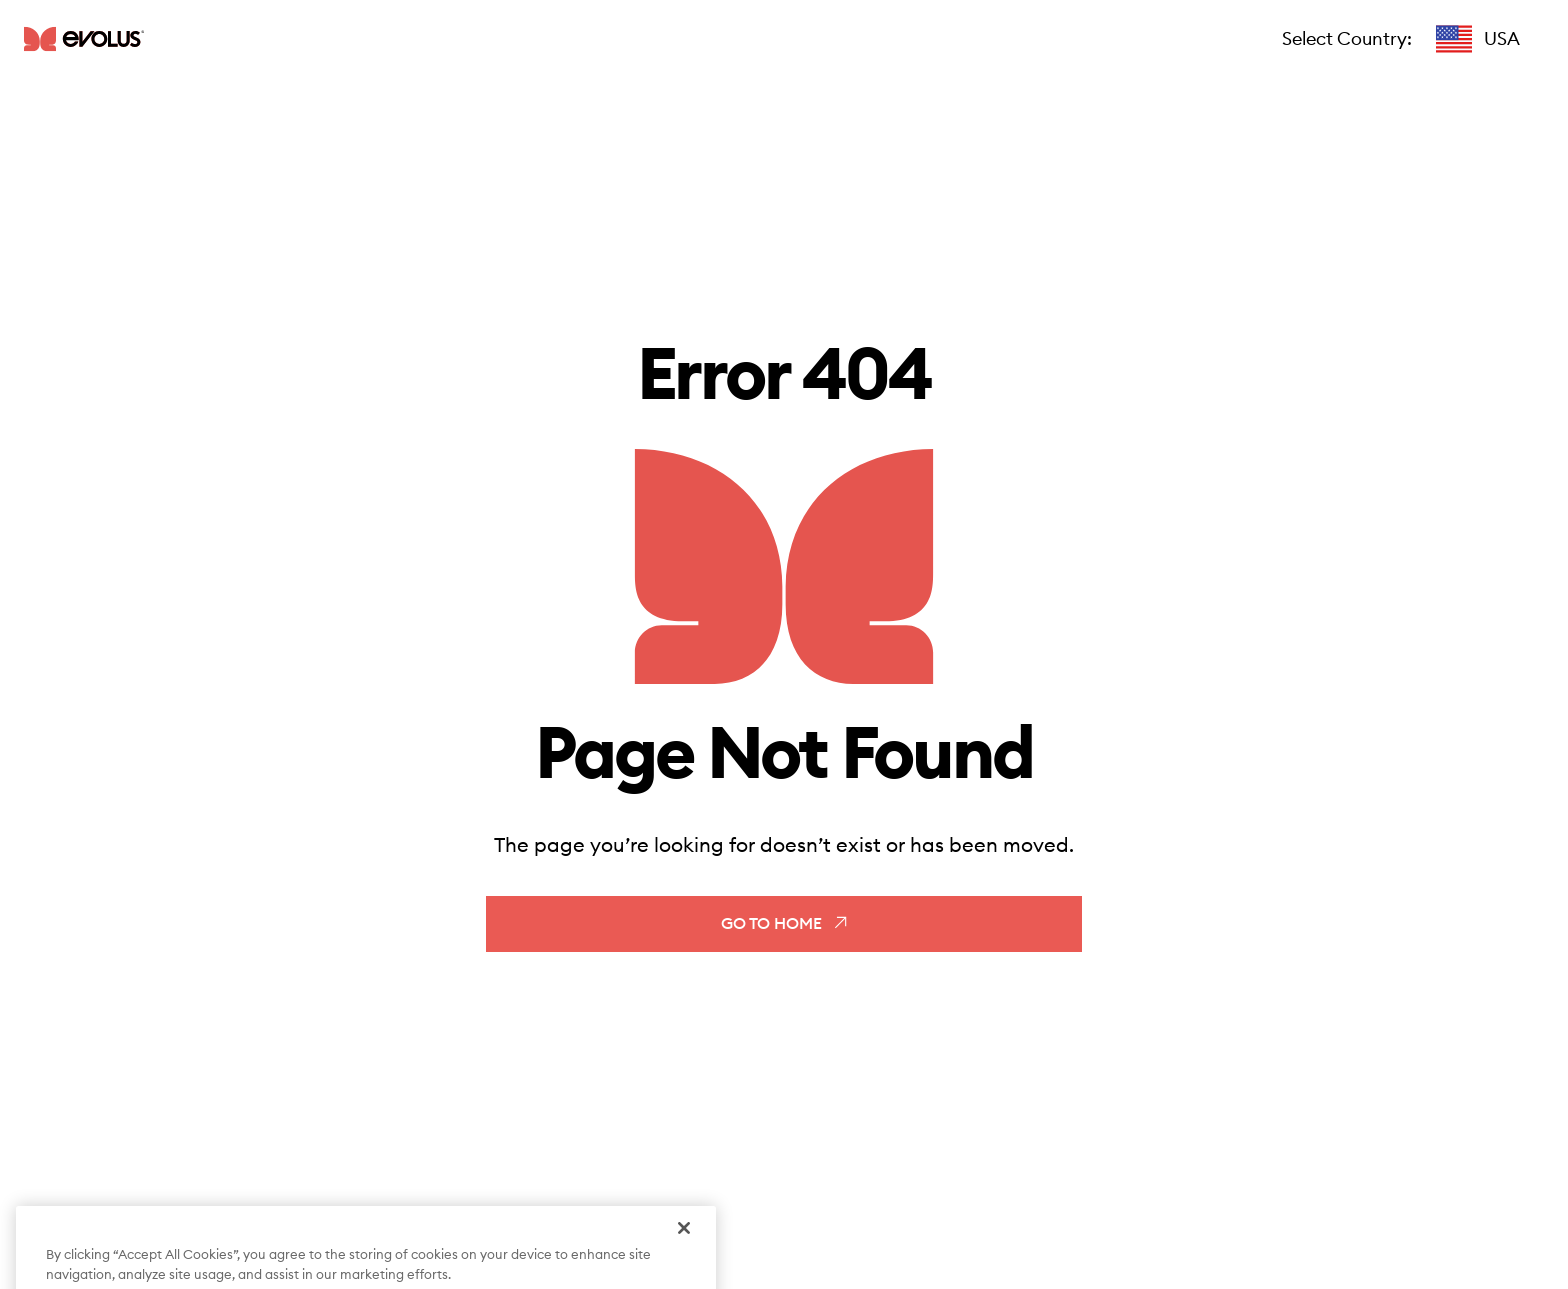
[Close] (684, 1240)
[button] (1478, 39)
